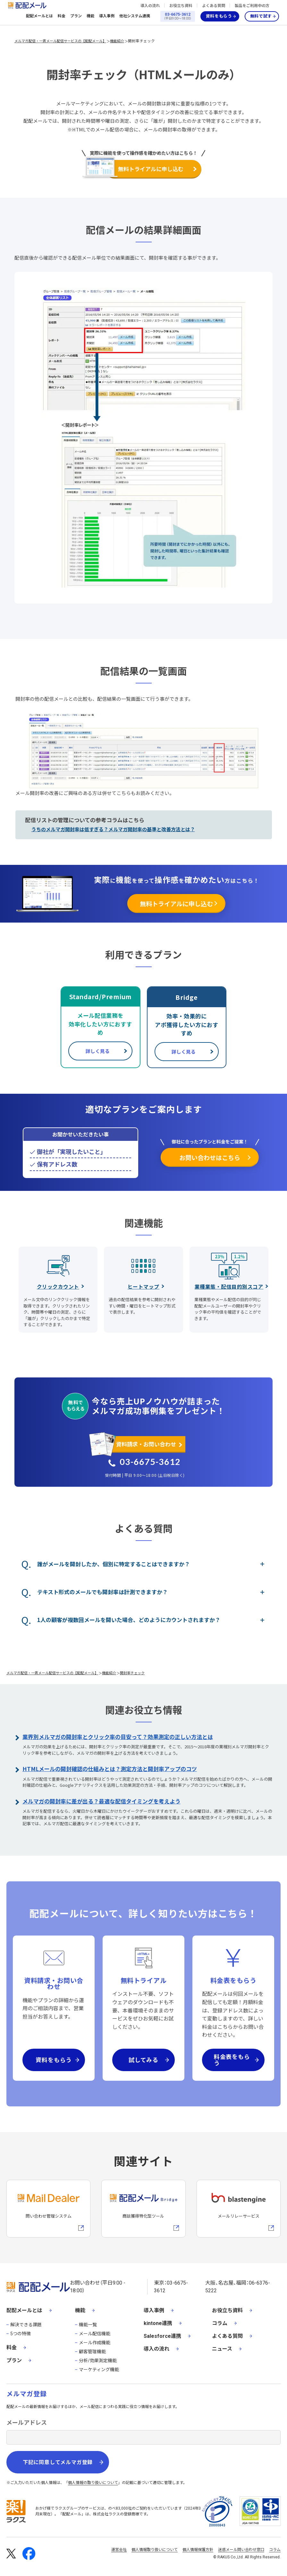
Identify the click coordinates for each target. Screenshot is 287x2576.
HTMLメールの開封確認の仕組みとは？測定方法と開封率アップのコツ (109, 1769)
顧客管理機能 (92, 2351)
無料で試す (261, 16)
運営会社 (119, 2549)
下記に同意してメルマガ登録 (58, 2462)
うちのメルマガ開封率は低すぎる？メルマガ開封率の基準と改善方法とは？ (113, 829)
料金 (61, 16)
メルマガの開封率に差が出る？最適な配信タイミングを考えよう (101, 1801)
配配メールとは (39, 16)
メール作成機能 (94, 2342)
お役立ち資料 (180, 6)
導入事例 (106, 16)
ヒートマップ (143, 1286)
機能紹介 (117, 40)
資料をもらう (219, 16)
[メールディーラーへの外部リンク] (48, 2208)
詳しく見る (98, 1051)
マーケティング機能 (99, 2369)
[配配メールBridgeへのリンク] (143, 2208)
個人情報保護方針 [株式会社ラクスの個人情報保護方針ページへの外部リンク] (197, 2549)
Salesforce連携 (162, 2336)
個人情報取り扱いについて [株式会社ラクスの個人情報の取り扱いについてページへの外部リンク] (154, 2549)
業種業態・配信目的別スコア (229, 1286)
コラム (219, 2323)
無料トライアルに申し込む (150, 169)
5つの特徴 (20, 2333)
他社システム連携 (134, 16)
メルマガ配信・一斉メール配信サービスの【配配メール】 (60, 40)
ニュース (222, 2349)
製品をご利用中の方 (252, 6)
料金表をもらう (232, 2059)
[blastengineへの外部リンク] (239, 2208)
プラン (76, 16)
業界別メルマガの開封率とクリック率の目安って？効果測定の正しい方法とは (117, 1737)
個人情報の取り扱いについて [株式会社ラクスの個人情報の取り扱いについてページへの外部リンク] (93, 2482)
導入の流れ (150, 6)
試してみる (144, 2059)
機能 (90, 16)
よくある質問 (213, 6)
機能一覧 (88, 2324)
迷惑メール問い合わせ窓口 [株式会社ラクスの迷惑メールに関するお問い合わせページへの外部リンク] (241, 2549)
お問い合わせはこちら (209, 1157)
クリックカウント (58, 1286)
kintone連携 (158, 2323)
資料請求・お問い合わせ (146, 1444)
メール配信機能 (94, 2333)
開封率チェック (141, 40)
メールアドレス (26, 2422)
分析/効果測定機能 (98, 2360)
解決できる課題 (26, 2324)
